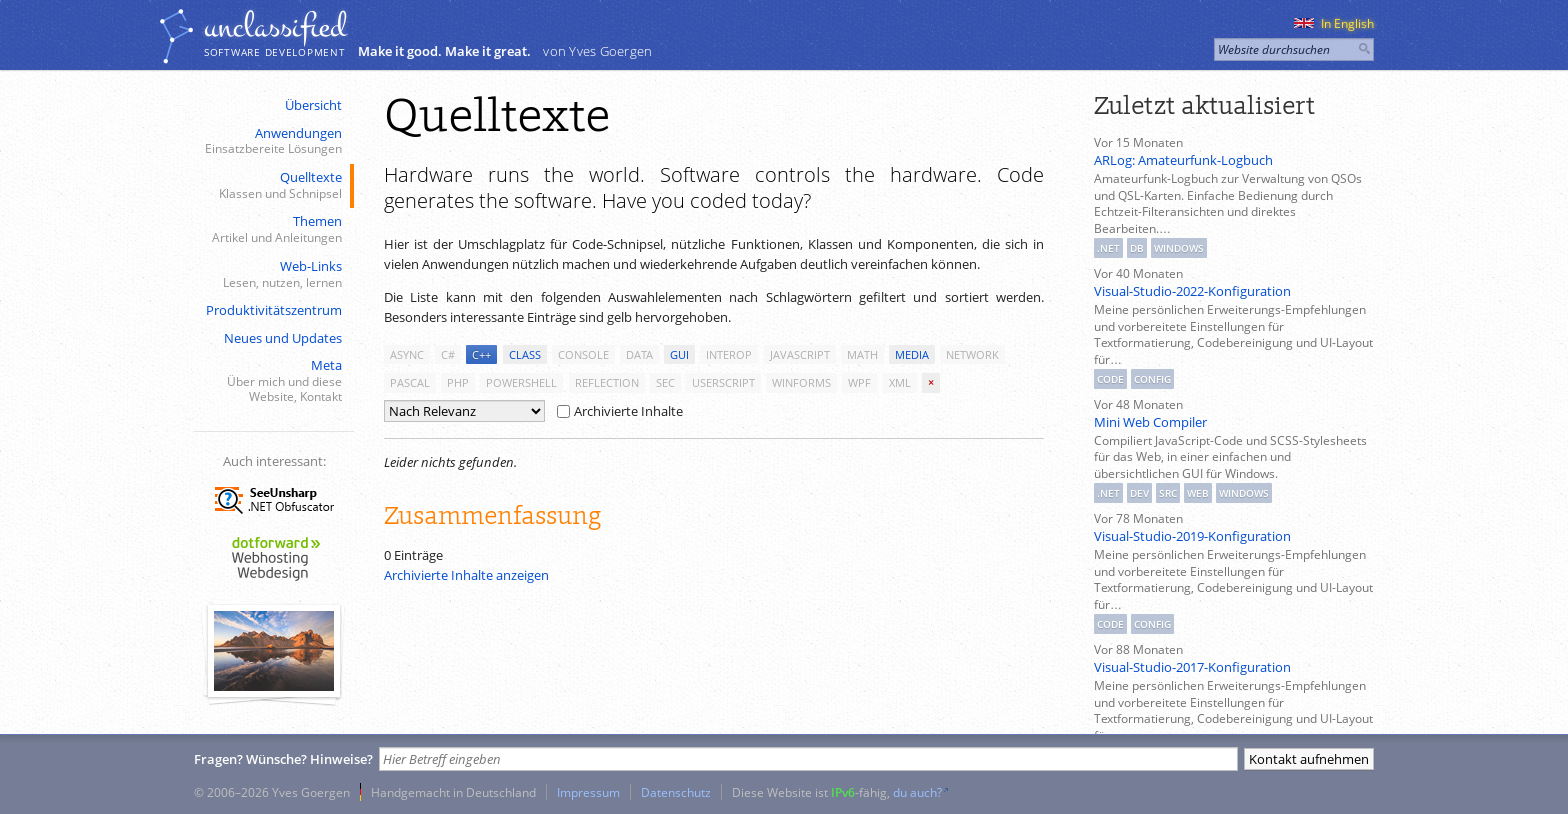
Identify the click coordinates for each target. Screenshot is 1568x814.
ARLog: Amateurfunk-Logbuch (1183, 160)
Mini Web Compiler (1150, 422)
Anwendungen (272, 141)
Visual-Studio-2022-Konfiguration (1192, 291)
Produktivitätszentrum (274, 310)
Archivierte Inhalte (620, 411)
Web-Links (272, 274)
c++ (481, 354)
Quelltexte (272, 185)
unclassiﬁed (275, 27)
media (912, 354)
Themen (272, 229)
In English (1334, 23)
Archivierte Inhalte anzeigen (466, 575)
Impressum (588, 792)
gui (679, 354)
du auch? (917, 792)
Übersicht (313, 105)
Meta (272, 381)
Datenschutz (676, 792)
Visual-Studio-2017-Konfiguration (1192, 667)
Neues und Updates (283, 338)
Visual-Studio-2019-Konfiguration (1192, 536)
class (525, 354)
